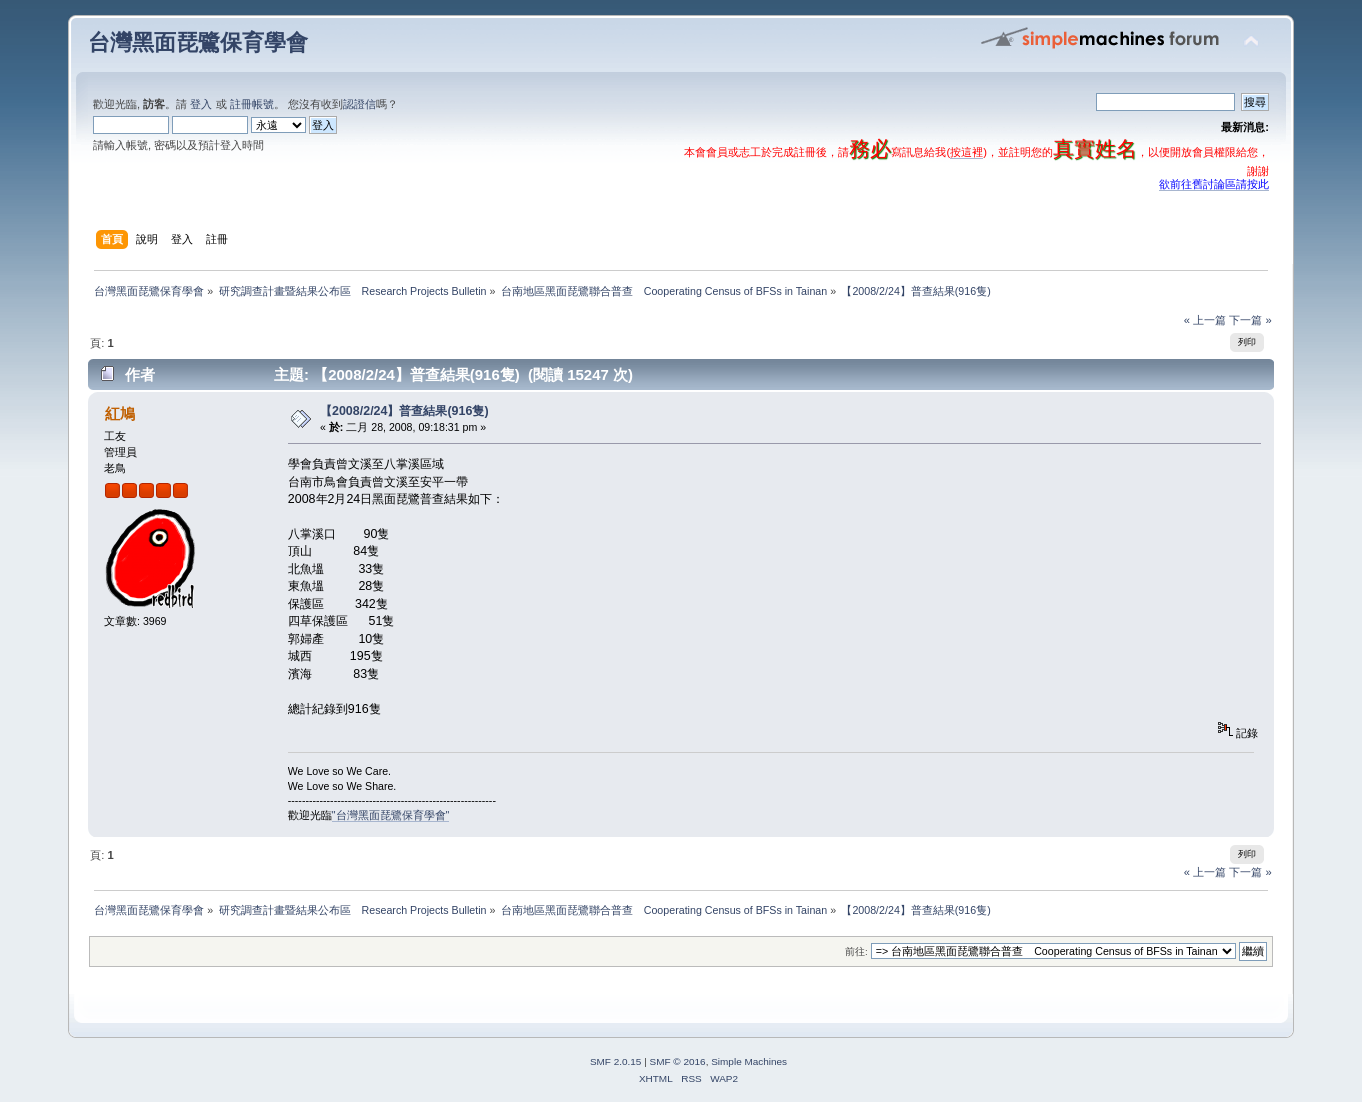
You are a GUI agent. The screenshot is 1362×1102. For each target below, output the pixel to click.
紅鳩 (120, 413)
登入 (201, 104)
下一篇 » (1250, 320)
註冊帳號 (252, 104)
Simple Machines (749, 1061)
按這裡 (966, 152)
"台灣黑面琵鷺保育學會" (391, 815)
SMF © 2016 (678, 1061)
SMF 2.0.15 (616, 1061)
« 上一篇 (1205, 320)
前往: (856, 951)
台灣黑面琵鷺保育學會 (198, 42)
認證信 (359, 104)
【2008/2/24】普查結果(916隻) (404, 411)
